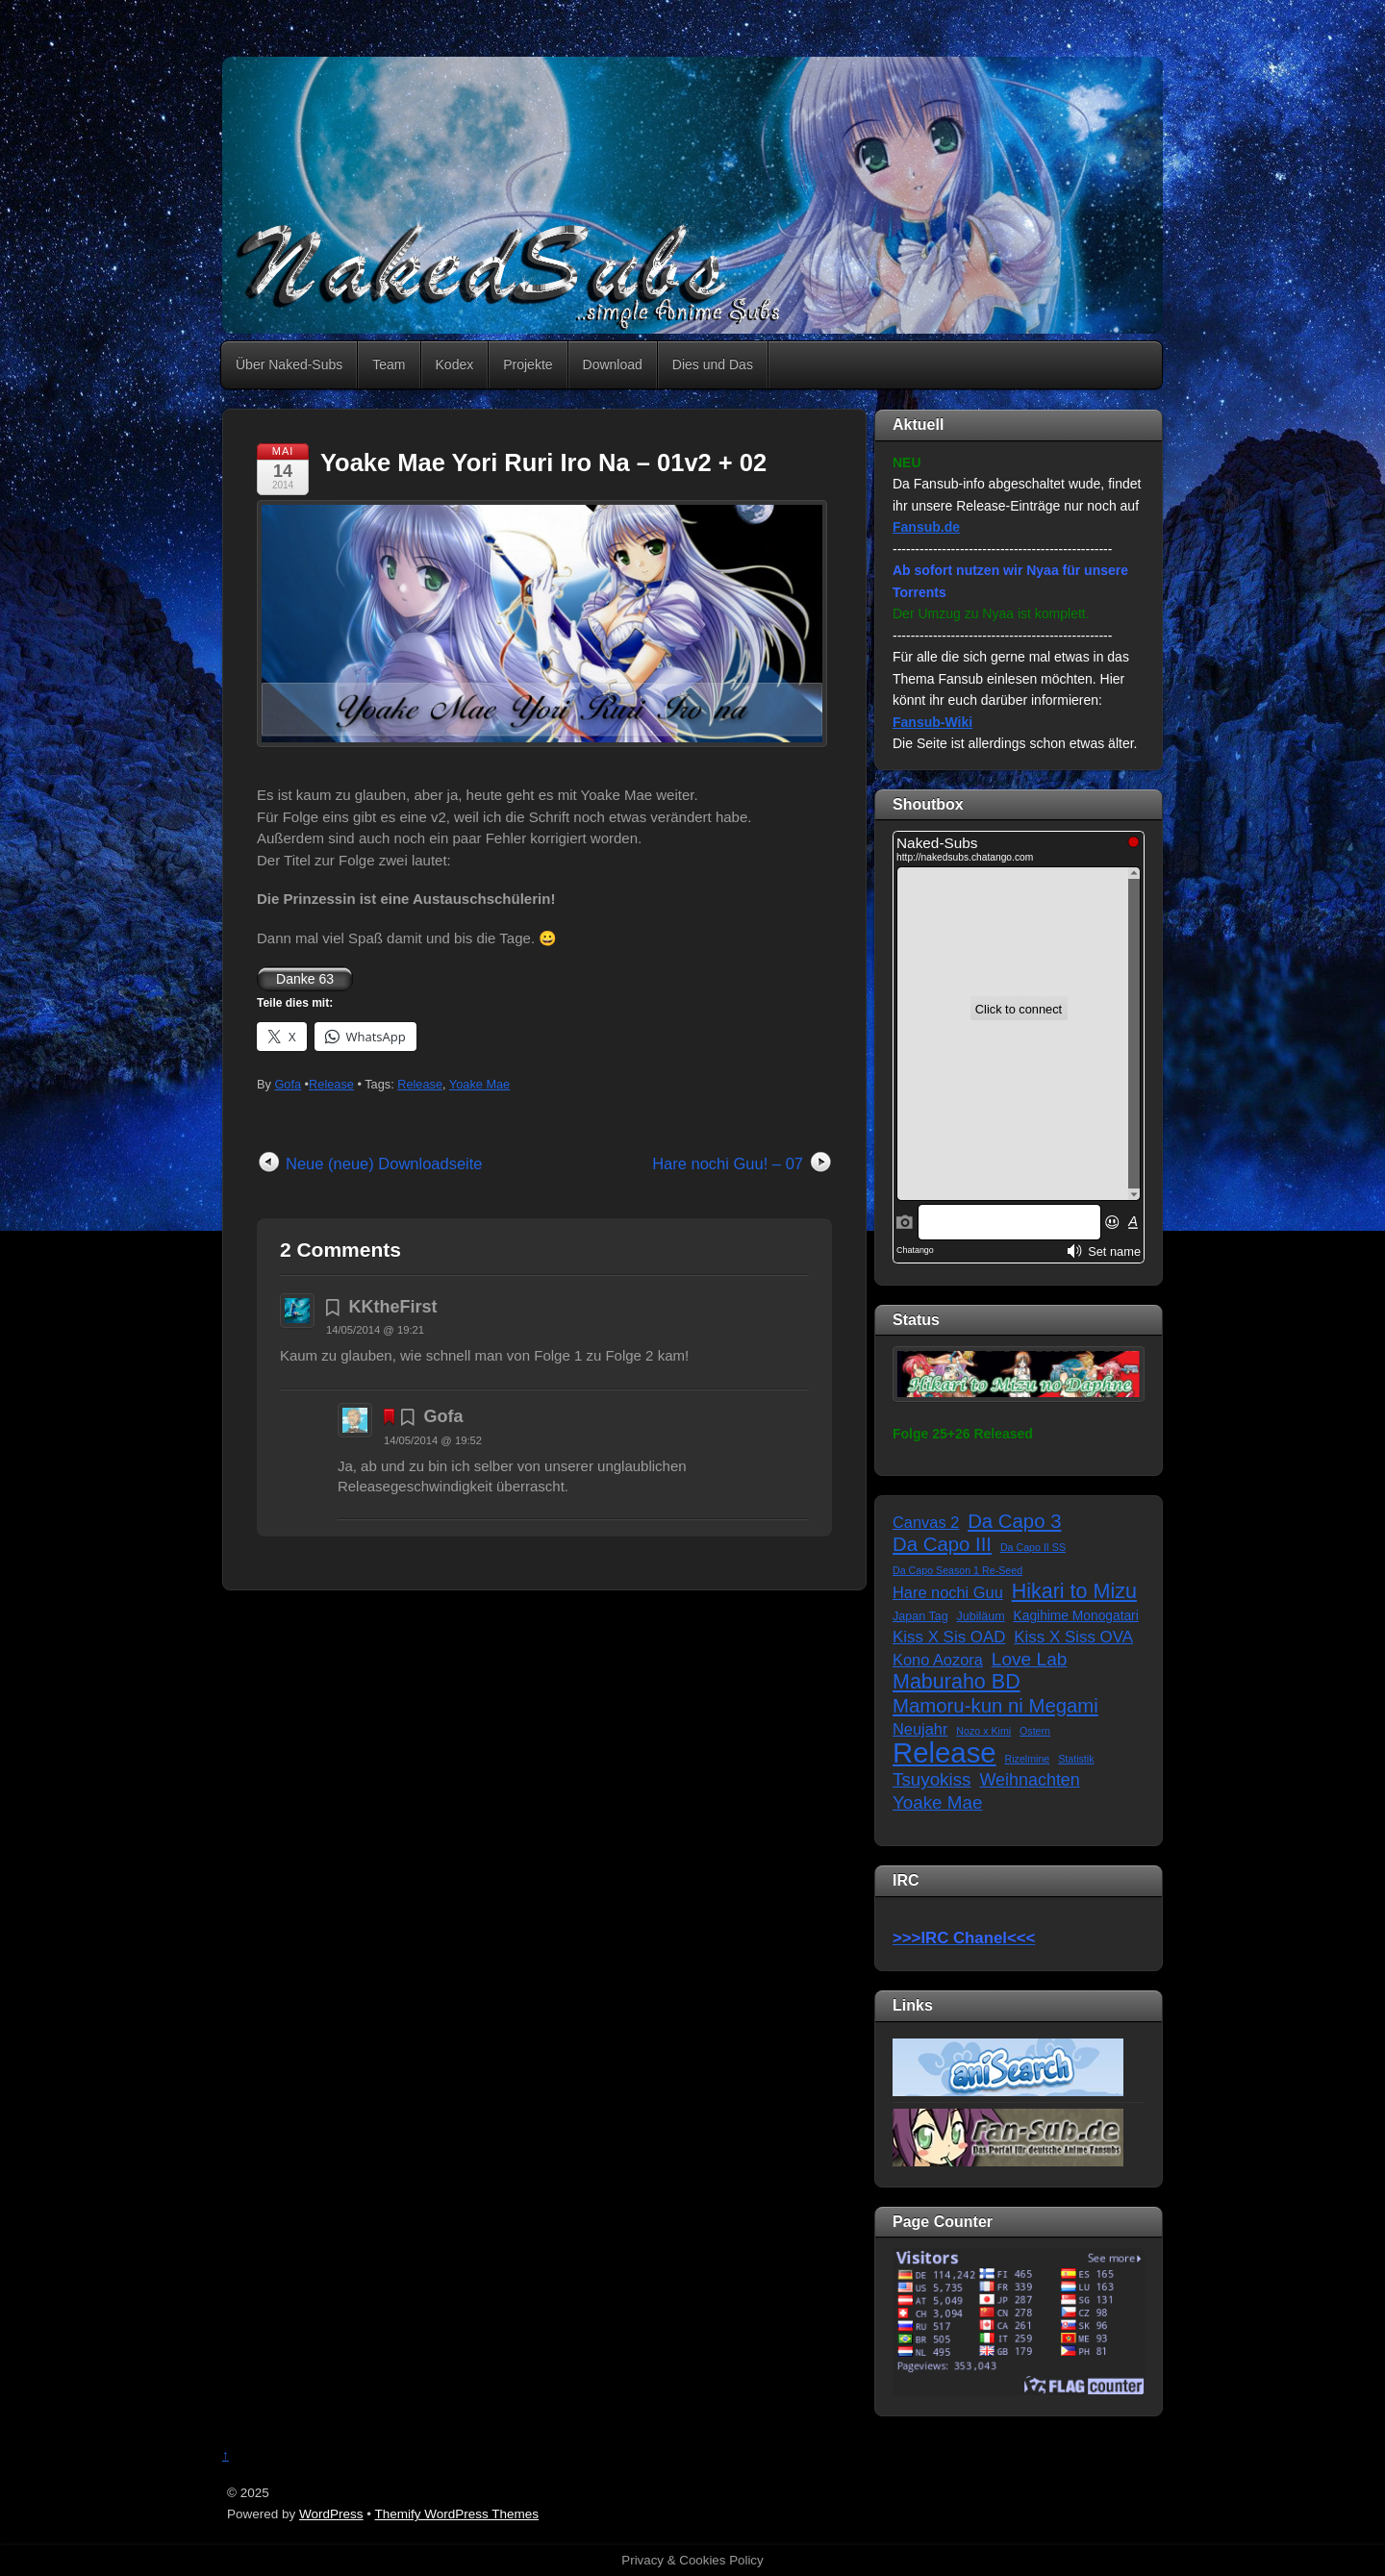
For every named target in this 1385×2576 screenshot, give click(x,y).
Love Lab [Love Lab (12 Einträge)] (1030, 1659)
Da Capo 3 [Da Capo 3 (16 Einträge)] (1014, 1521)
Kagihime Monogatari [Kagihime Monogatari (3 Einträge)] (1076, 1616)
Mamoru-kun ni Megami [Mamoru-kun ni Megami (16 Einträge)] (995, 1705)
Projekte (527, 364)
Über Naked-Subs (289, 364)
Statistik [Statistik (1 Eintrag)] (1076, 1758)
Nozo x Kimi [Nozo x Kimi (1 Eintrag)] (983, 1731)
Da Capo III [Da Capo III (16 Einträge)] (942, 1544)
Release (331, 1084)
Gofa (287, 1084)
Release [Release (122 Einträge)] (944, 1753)
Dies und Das (712, 364)
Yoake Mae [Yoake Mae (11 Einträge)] (937, 1802)
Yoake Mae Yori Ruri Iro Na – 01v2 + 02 (543, 462)
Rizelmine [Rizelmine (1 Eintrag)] (1027, 1758)
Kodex (455, 364)
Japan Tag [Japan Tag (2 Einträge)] (920, 1616)
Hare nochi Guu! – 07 (727, 1163)
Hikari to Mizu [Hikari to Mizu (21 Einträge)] (1074, 1592)
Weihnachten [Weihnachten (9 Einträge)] (1029, 1779)
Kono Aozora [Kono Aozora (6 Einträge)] (938, 1659)
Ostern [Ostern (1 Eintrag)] (1035, 1731)
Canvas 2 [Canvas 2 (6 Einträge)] (926, 1522)
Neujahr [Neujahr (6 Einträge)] (920, 1729)
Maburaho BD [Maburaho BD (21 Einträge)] (956, 1682)
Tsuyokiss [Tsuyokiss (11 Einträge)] (931, 1779)
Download (612, 364)
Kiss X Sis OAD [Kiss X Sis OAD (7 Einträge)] (949, 1637)
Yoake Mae (479, 1084)
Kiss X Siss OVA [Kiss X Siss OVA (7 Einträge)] (1073, 1637)
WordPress (331, 2514)
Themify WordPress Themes (457, 2514)
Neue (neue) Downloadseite (384, 1163)
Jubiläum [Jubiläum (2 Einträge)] (981, 1616)
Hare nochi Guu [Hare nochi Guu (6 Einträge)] (948, 1592)
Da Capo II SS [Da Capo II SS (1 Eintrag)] (1033, 1547)
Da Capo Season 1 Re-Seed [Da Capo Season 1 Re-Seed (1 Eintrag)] (957, 1570)
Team (388, 364)
